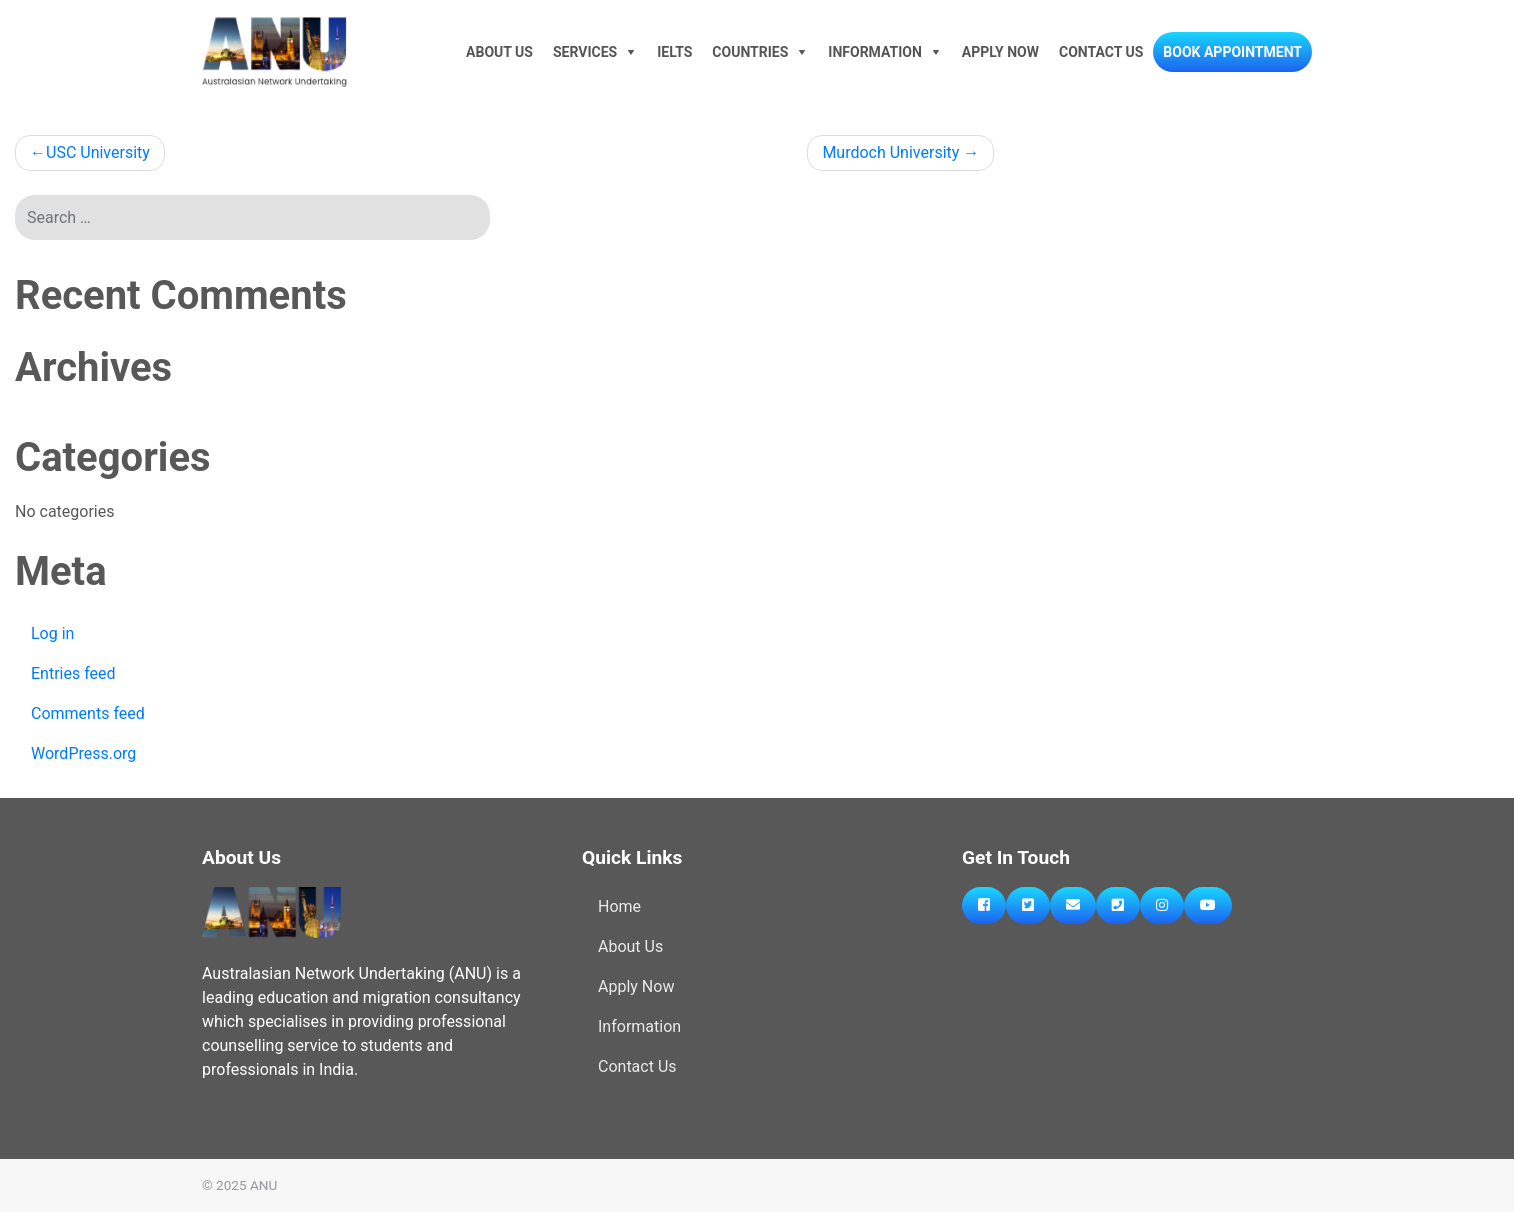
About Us (499, 52)
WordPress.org (83, 753)
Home (619, 906)
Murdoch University (890, 152)
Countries (750, 52)
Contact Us (1101, 52)
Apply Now (1000, 52)
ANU (263, 1185)
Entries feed (73, 673)
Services (585, 52)
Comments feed (88, 713)
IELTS (674, 52)
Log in (52, 633)
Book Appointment (1232, 52)
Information (875, 52)
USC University (98, 152)
